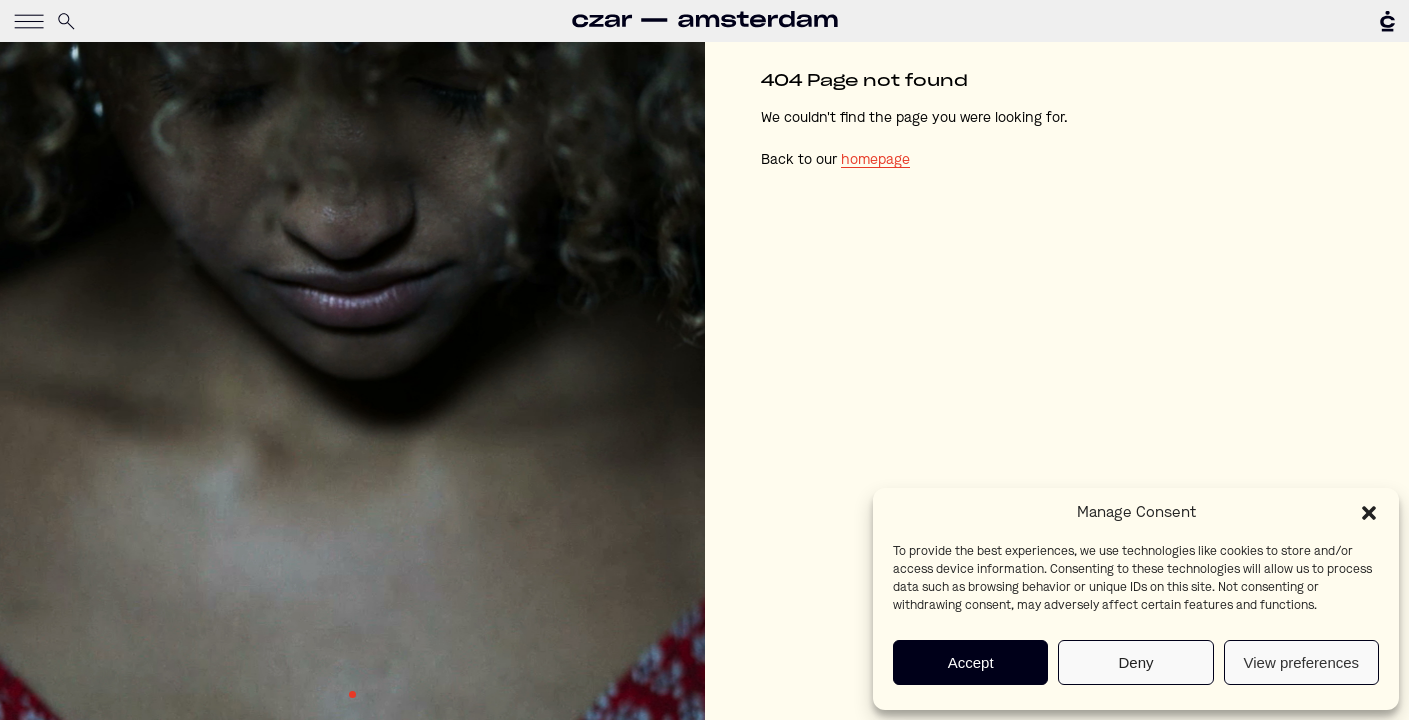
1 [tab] (352, 694)
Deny (1135, 662)
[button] (1369, 513)
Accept (971, 662)
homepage (875, 160)
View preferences (1302, 662)
